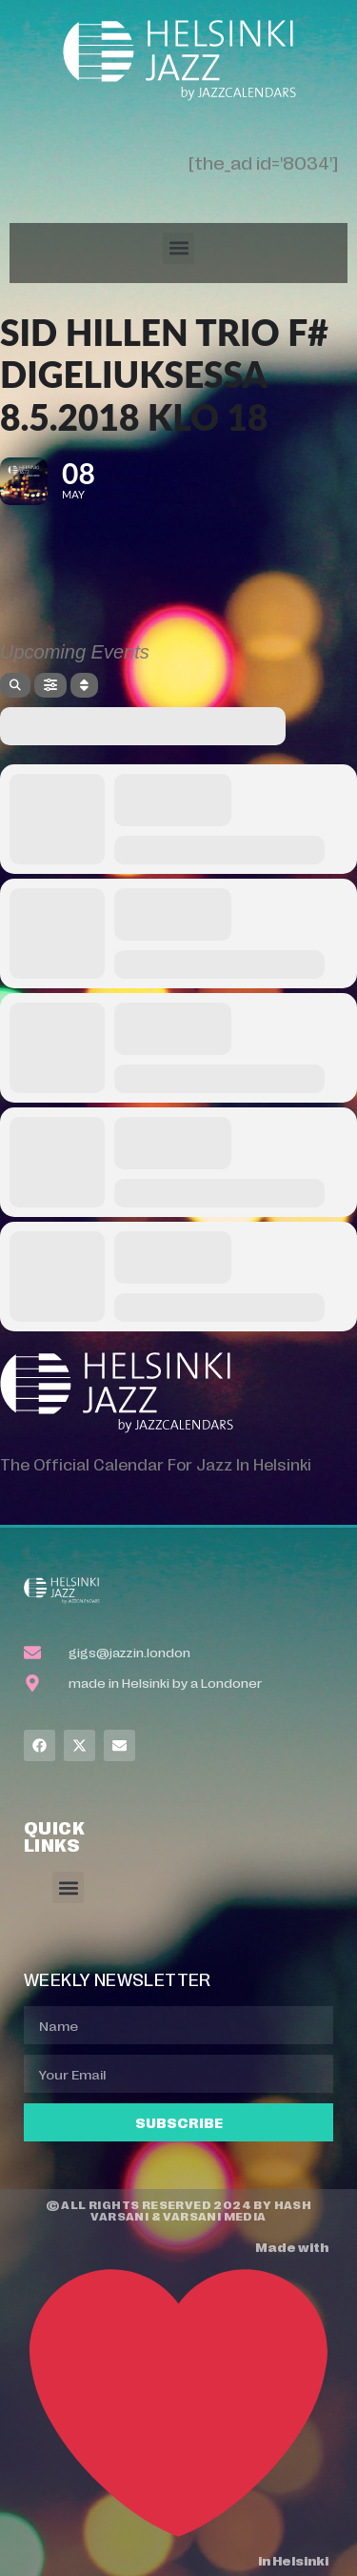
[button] (178, 248)
